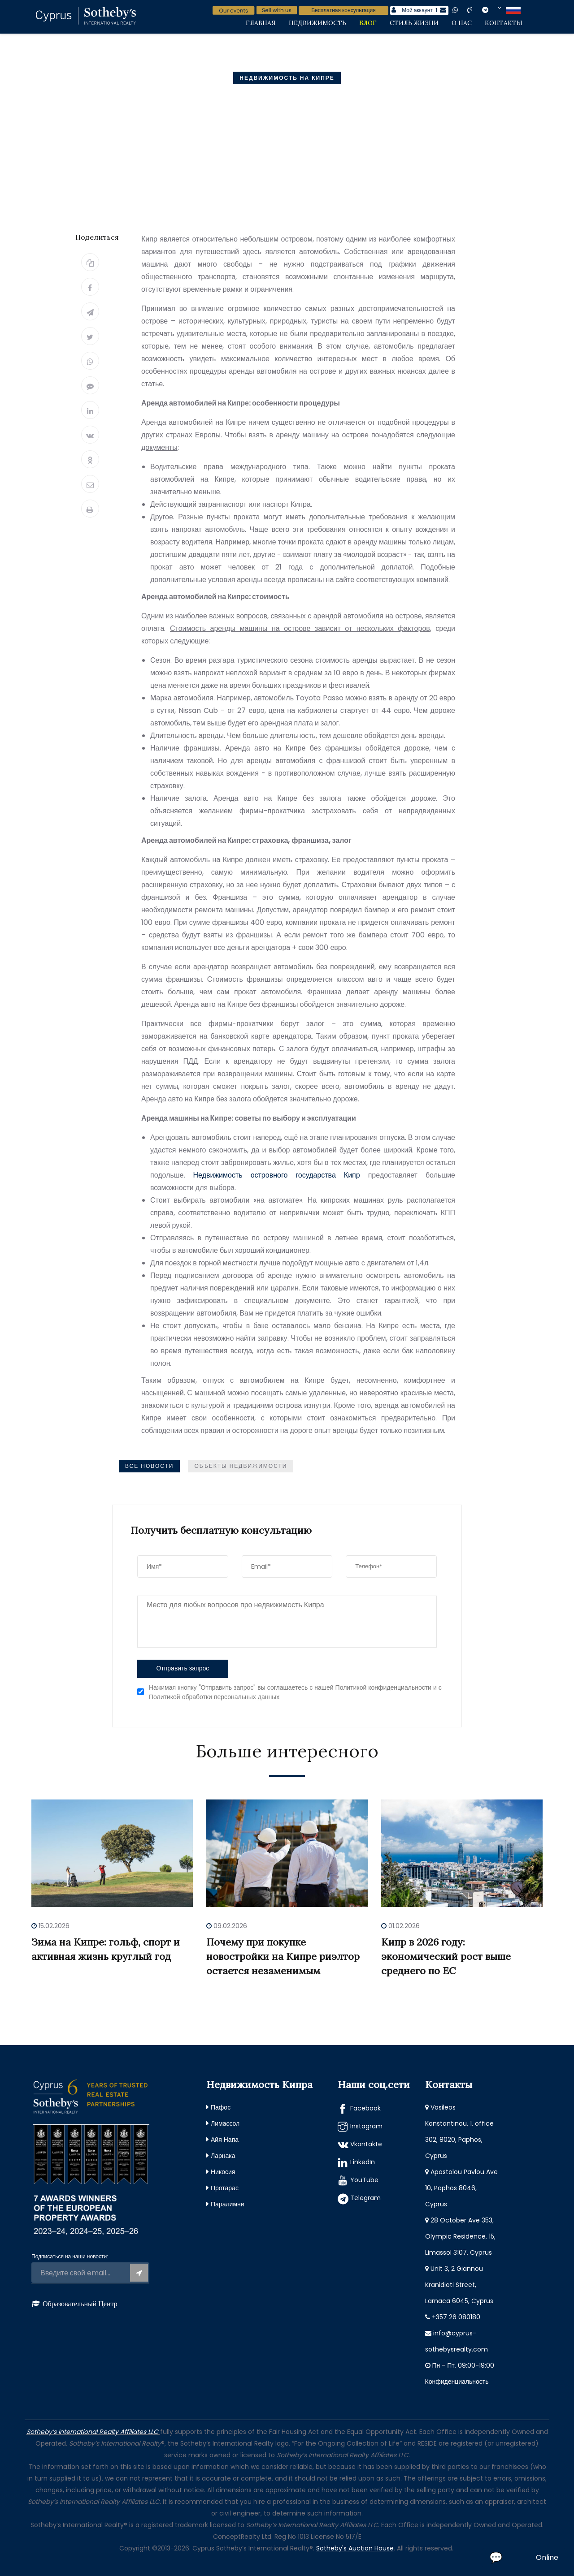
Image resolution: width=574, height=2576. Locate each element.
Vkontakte (366, 2144)
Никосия (223, 2171)
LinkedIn (362, 2161)
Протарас (225, 2187)
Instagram (366, 2126)
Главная (261, 23)
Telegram (365, 2197)
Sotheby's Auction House (355, 2548)
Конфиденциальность (457, 2381)
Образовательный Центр (80, 2303)
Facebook (365, 2108)
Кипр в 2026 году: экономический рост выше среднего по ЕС (446, 1956)
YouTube (364, 2179)
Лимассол (225, 2123)
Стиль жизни (414, 23)
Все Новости (149, 1466)
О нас (462, 23)
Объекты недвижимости (240, 1466)
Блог (368, 23)
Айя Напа (225, 2139)
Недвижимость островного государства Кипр (276, 1175)
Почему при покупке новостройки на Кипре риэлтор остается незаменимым (283, 1956)
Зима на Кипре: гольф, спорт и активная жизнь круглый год (105, 1949)
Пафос (220, 2107)
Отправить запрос (182, 1668)
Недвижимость (317, 23)
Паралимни (227, 2204)
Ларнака (223, 2155)
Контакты (503, 23)
